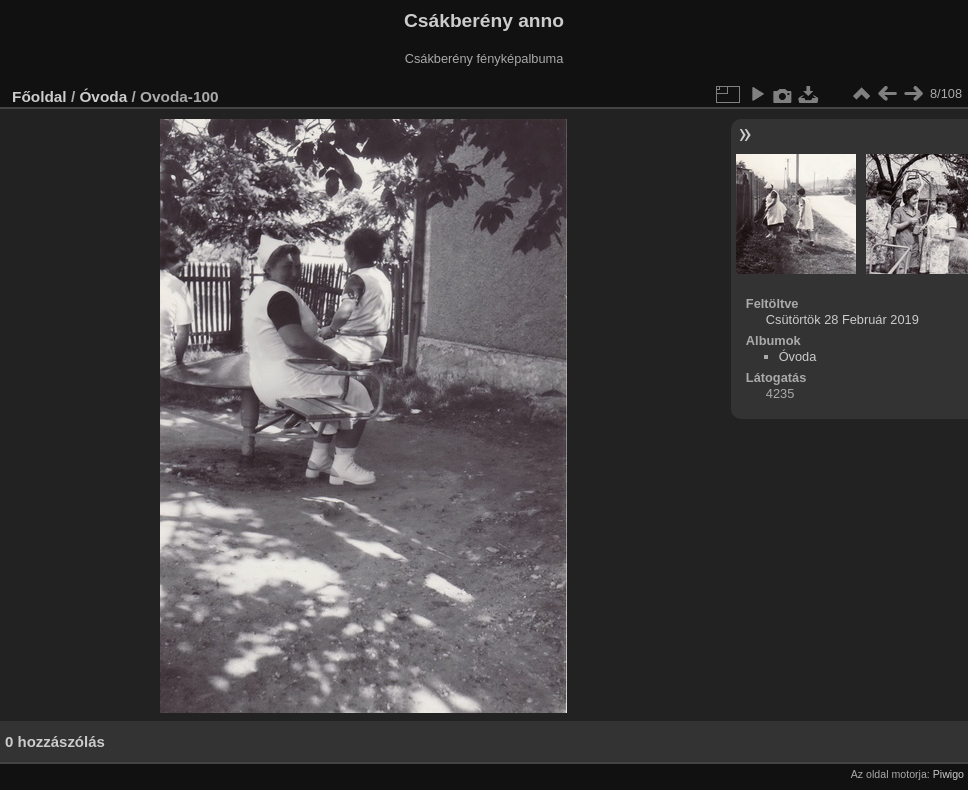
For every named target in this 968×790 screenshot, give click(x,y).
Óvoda (103, 96)
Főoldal (39, 96)
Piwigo (948, 774)
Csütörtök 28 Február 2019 (842, 319)
